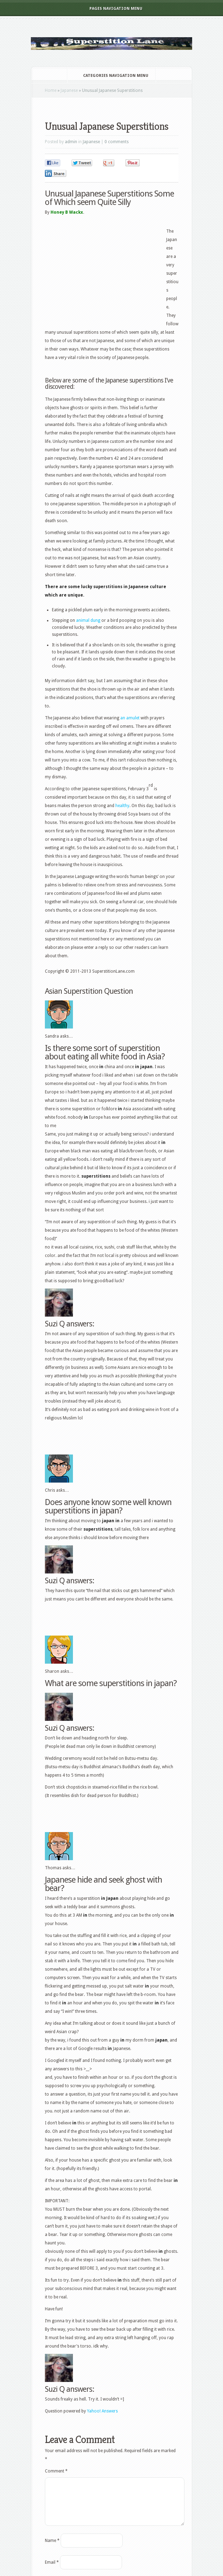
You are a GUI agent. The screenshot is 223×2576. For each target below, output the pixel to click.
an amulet (130, 717)
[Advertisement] (127, 111)
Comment (56, 2471)
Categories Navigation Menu (111, 75)
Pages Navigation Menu (111, 8)
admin (71, 141)
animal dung (88, 620)
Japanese (69, 90)
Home (50, 90)
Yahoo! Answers (102, 2411)
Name (52, 2549)
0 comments (116, 141)
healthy (122, 805)
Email (52, 2570)
